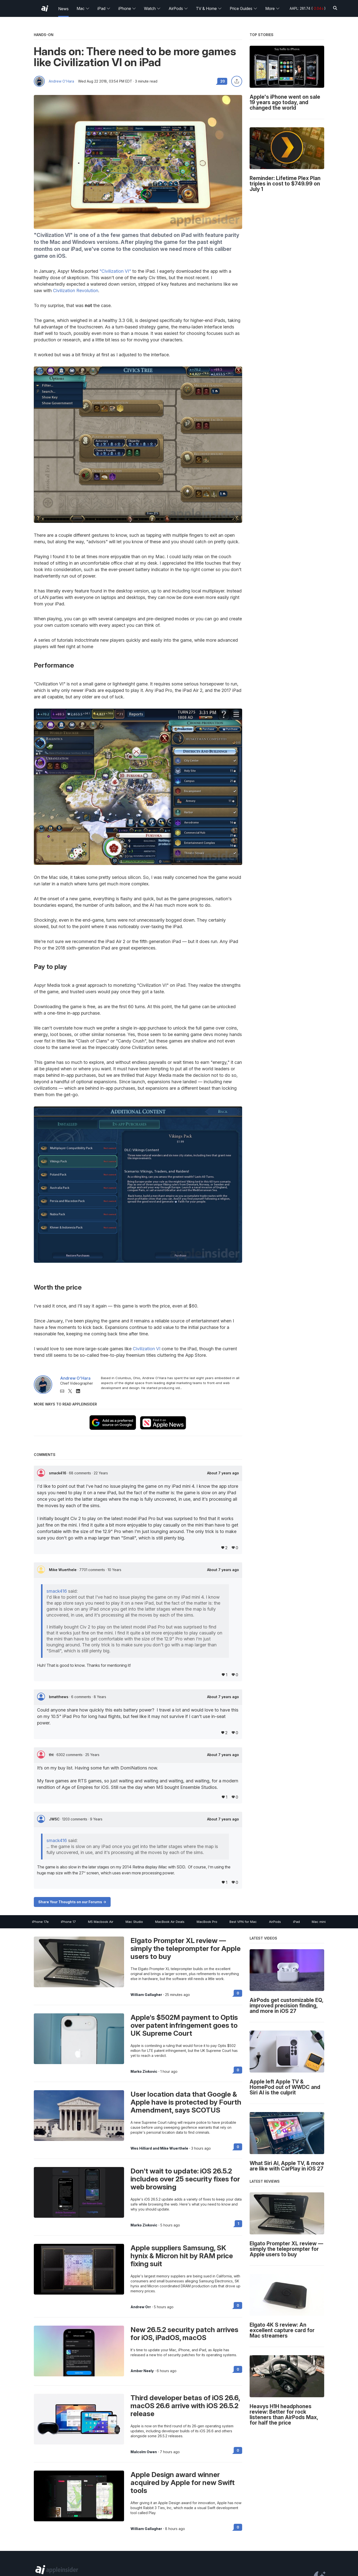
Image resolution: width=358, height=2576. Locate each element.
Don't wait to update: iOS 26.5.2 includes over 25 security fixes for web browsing (185, 2179)
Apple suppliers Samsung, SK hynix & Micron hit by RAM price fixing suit (182, 2256)
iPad (103, 8)
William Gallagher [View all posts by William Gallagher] (146, 1995)
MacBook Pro (207, 1922)
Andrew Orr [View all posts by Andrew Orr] (141, 2307)
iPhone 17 (68, 1922)
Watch (152, 8)
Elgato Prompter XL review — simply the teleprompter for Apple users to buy (186, 1948)
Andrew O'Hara (61, 81)
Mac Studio (134, 1922)
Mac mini (319, 1922)
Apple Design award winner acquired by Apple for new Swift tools (183, 2482)
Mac (83, 8)
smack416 (58, 1473)
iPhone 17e (40, 1922)
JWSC (54, 1819)
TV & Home (209, 8)
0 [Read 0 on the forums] (238, 1993)
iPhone (127, 8)
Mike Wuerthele (63, 1570)
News (63, 8)
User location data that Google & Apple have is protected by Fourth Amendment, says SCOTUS (186, 2102)
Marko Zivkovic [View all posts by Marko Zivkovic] (144, 2072)
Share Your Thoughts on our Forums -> (72, 1902)
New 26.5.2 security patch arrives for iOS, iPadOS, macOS (184, 2333)
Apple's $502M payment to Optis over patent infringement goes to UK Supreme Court (184, 2025)
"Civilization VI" (115, 271)
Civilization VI (146, 1348)
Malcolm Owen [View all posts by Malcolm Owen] (144, 2452)
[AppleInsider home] (44, 8)
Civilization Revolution (75, 290)
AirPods (178, 8)
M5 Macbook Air (100, 1922)
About (223, 1473)
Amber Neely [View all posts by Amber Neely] (142, 2371)
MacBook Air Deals (169, 1922)
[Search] (335, 8)
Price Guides (243, 8)
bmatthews (59, 1697)
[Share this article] (236, 81)
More (272, 8)
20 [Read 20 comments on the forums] (222, 81)
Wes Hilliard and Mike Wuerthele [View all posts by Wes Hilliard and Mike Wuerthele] (159, 2148)
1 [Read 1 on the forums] (238, 2223)
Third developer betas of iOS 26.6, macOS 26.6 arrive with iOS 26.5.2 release (185, 2406)
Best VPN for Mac (243, 1922)
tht (52, 1755)
